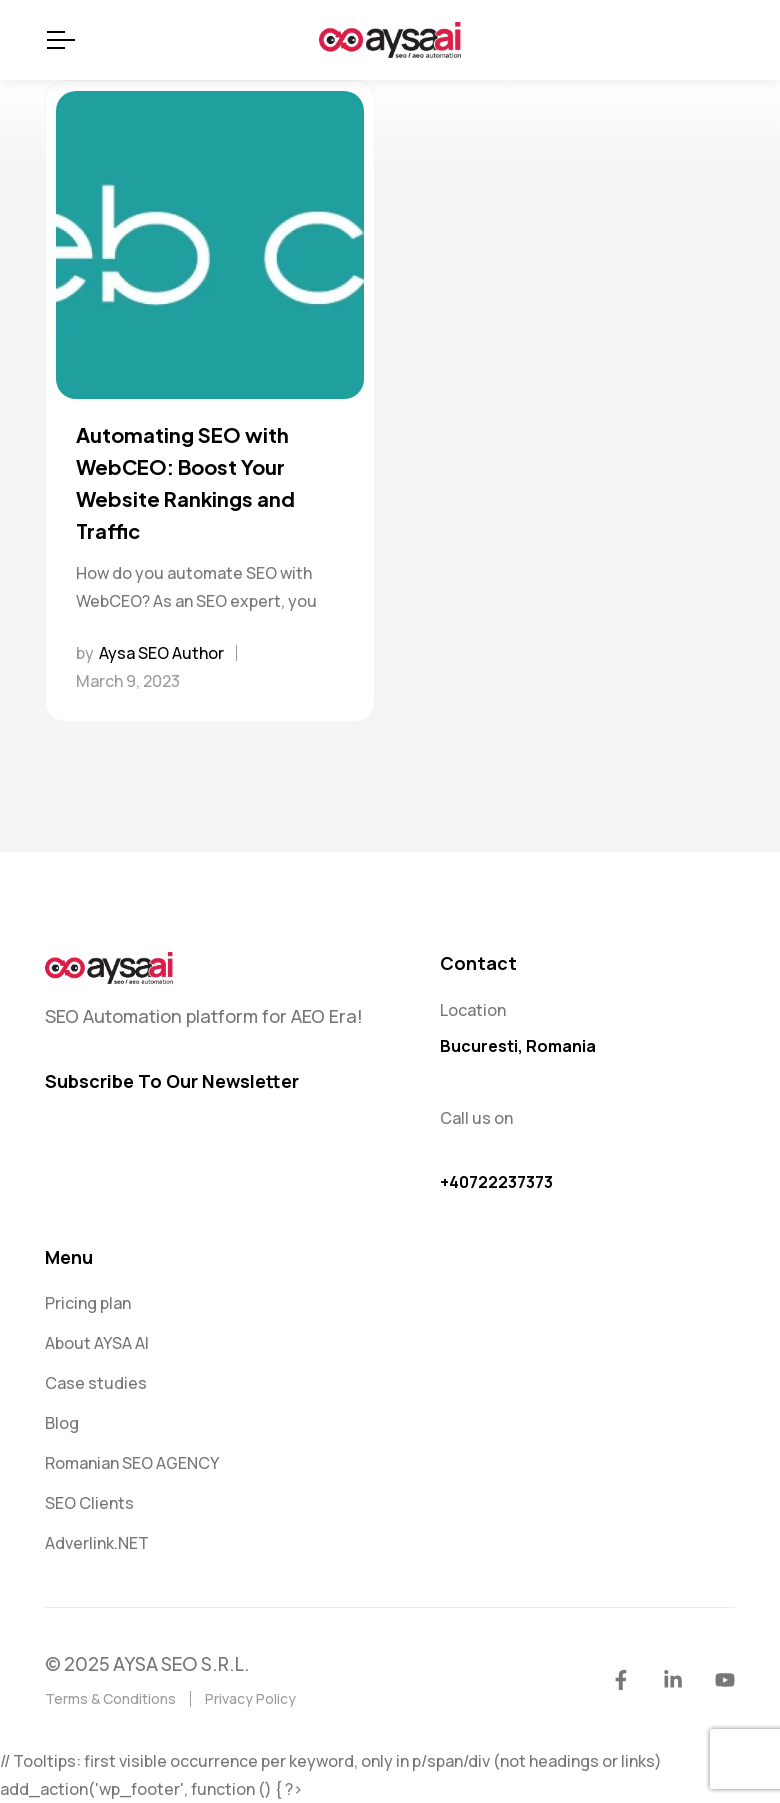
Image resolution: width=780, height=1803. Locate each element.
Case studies (96, 1383)
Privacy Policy (250, 1698)
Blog (62, 1423)
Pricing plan (88, 1303)
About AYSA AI (97, 1343)
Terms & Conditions (110, 1698)
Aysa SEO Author (161, 653)
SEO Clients (89, 1503)
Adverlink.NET (97, 1543)
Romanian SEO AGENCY (132, 1463)
